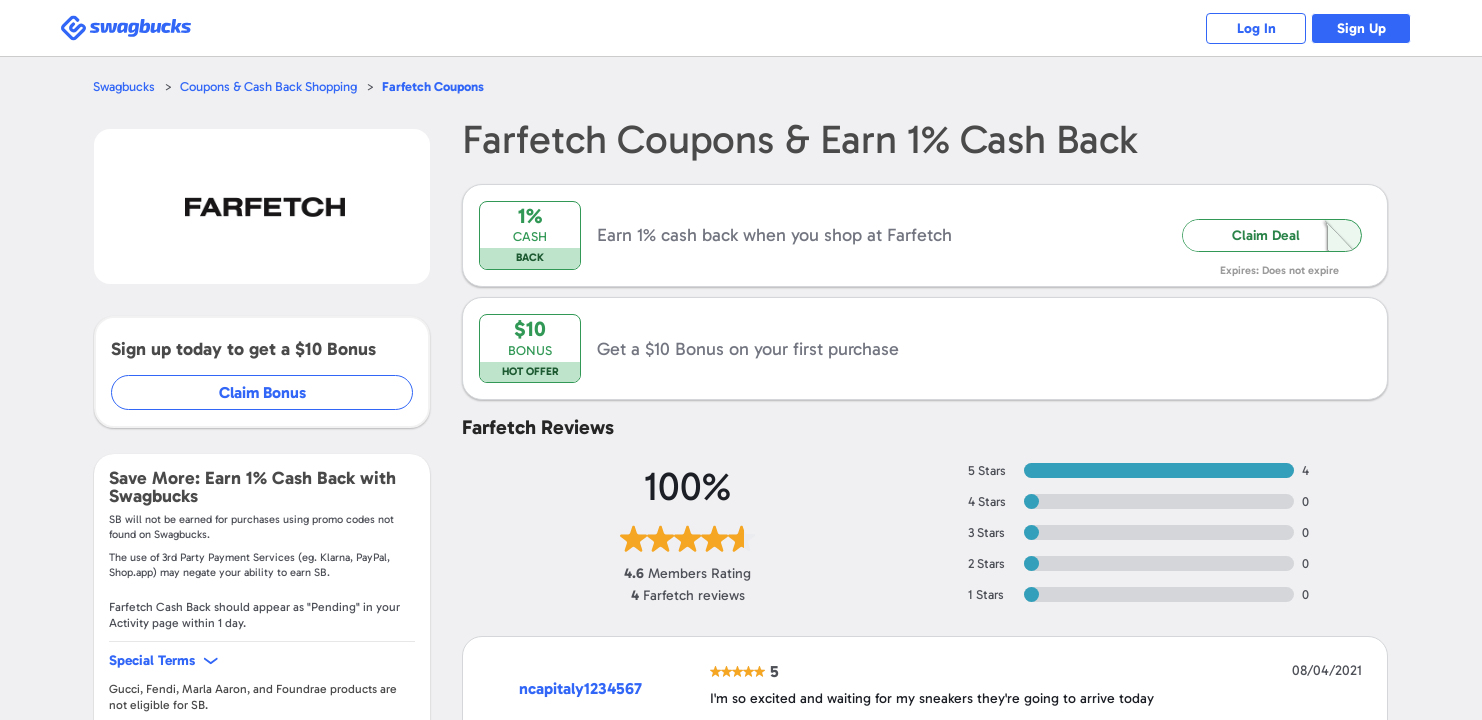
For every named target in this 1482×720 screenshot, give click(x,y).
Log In (1256, 28)
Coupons (433, 86)
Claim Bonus (262, 392)
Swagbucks (124, 86)
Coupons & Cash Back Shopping (268, 86)
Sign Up (1361, 28)
